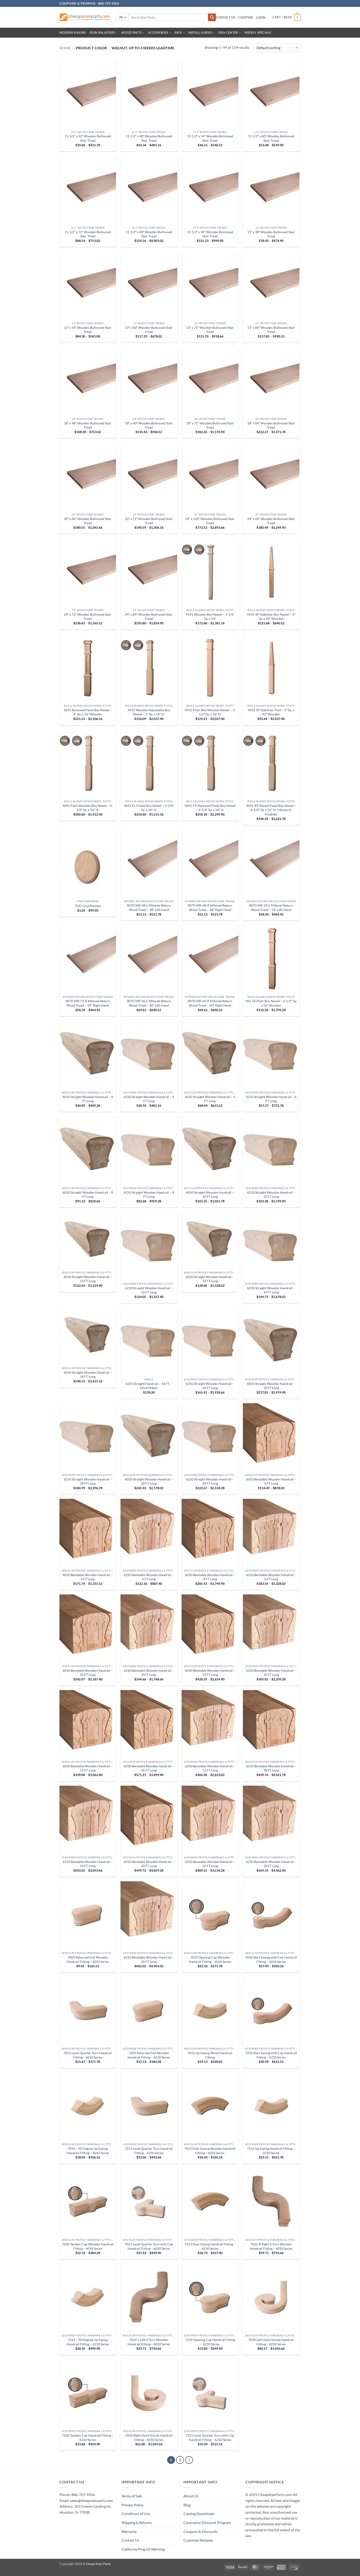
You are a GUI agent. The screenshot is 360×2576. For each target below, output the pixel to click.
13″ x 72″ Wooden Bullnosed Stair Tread (210, 330)
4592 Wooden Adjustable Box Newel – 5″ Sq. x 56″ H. (149, 712)
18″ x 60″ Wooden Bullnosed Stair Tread (149, 425)
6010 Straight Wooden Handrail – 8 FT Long (87, 1194)
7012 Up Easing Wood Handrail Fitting (210, 2055)
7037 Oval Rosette (88, 906)
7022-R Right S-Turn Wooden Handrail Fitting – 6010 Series (271, 2246)
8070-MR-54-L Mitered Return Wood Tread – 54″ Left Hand (271, 907)
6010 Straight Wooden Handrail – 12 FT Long (88, 1279)
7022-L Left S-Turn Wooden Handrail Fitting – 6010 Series (149, 2342)
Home (65, 48)
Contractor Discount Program (207, 2522)
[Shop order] (277, 47)
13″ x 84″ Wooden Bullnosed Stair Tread (271, 330)
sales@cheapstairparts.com (91, 2500)
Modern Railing (72, 32)
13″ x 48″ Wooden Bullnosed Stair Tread (271, 234)
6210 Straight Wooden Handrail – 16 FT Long (210, 1386)
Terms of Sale (131, 2496)
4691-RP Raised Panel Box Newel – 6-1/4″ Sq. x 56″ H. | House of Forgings (271, 810)
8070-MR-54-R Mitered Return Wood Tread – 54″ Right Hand (88, 1003)
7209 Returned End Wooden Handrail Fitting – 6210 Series (149, 2055)
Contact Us (225, 17)
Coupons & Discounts (200, 2531)
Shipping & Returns (136, 2522)
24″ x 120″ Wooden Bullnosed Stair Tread (210, 521)
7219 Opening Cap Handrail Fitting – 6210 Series (210, 2342)
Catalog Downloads (199, 2513)
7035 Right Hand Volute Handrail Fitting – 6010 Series (149, 2437)
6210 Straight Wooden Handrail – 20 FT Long (210, 1481)
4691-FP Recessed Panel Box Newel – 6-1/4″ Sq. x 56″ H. (210, 808)
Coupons (245, 17)
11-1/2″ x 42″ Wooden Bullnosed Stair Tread (88, 138)
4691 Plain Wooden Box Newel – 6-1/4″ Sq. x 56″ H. (87, 808)
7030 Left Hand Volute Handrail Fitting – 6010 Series (271, 2342)
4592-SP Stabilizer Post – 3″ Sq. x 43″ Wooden (271, 712)
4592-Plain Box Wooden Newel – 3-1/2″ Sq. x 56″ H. (210, 712)
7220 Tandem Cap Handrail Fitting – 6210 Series (87, 2437)
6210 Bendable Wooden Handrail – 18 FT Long (271, 1864)
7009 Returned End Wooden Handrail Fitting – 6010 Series (88, 1959)
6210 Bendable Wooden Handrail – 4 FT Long (149, 1577)
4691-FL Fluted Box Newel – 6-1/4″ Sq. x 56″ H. (149, 808)
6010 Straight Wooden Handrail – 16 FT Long (88, 1374)
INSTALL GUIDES (201, 32)
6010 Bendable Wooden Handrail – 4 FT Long (271, 1481)
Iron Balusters (104, 32)
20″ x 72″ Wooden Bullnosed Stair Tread (149, 521)
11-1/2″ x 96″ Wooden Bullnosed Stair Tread (210, 234)
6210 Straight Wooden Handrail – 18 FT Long (88, 1481)
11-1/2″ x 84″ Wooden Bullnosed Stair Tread (149, 234)
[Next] (189, 2460)
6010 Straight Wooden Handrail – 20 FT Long (149, 1481)
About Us (191, 2496)
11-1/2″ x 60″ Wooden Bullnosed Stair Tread (271, 138)
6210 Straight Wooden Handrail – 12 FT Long (149, 1290)
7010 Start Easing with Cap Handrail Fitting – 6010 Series (271, 1959)
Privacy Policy (132, 2505)
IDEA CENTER (229, 32)
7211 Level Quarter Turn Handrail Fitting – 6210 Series (149, 2151)
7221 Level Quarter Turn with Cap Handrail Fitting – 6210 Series (210, 2437)
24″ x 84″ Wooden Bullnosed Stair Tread (149, 616)
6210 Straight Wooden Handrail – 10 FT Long (271, 1194)
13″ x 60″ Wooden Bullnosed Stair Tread (149, 330)
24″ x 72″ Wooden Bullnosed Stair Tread (88, 616)
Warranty (129, 2531)
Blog (187, 2505)
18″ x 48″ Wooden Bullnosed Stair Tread (88, 425)
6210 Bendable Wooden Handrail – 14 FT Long (88, 1864)
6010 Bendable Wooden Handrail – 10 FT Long (88, 1672)
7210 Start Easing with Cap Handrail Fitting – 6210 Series (271, 2055)
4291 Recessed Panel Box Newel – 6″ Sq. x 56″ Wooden (88, 712)
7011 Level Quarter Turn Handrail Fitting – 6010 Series (88, 2055)
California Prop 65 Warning (143, 2549)
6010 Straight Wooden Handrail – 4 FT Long (87, 1099)
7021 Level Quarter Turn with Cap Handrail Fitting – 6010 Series (149, 2246)
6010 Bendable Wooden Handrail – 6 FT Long (88, 1577)
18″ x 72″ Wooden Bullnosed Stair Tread (210, 425)
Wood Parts (133, 32)
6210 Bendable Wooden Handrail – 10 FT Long (271, 1672)
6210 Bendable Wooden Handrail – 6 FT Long (271, 1577)
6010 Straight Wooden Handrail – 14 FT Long (210, 1279)
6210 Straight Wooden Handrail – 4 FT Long (149, 1099)
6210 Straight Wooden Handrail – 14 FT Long (271, 1290)
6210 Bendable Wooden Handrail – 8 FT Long (149, 1672)
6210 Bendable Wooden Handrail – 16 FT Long (210, 1864)
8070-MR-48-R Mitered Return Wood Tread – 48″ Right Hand (210, 907)
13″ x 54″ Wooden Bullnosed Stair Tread (88, 330)
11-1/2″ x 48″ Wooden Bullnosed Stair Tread (149, 138)
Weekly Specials (257, 32)
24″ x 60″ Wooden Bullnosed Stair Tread (271, 521)
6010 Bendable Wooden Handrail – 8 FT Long (210, 1577)
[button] (260, 17)
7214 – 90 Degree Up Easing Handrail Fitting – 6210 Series (88, 2342)
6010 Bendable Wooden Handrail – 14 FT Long (88, 1768)
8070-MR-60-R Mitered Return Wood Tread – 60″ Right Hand (210, 1003)
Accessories (159, 32)
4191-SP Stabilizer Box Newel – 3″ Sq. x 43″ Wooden (271, 616)
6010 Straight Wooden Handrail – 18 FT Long (271, 1386)
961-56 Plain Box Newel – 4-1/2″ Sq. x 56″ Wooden (271, 1003)
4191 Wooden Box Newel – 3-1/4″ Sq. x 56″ (210, 616)
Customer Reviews (198, 2540)
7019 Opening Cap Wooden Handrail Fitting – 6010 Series (210, 1959)
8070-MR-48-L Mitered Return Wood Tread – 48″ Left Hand (149, 907)
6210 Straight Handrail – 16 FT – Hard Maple (149, 1386)
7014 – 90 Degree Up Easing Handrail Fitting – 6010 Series (88, 2151)
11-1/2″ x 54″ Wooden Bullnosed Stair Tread (210, 138)
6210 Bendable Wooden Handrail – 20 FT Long (149, 1959)
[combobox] (168, 17)
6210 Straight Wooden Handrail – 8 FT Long (149, 1194)
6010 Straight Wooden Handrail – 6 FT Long (210, 1099)
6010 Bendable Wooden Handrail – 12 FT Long (210, 1672)
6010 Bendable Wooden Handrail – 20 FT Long (149, 1864)
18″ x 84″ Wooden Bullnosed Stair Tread (271, 425)
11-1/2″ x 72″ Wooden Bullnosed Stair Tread (88, 234)
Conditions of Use (135, 2513)
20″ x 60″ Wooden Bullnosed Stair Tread (88, 521)
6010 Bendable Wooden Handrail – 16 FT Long (149, 1768)
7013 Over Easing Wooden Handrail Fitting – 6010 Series (210, 2151)
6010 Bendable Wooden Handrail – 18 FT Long (271, 1768)
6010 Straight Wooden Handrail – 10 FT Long (210, 1194)
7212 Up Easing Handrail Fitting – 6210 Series (271, 2151)
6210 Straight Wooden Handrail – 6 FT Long (271, 1099)
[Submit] (212, 17)
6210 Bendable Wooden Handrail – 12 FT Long (210, 1768)
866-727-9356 (83, 2494)
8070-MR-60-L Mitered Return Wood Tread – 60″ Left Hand (149, 1003)
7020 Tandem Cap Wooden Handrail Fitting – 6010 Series (88, 2246)
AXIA (179, 32)
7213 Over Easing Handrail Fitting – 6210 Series (210, 2246)
